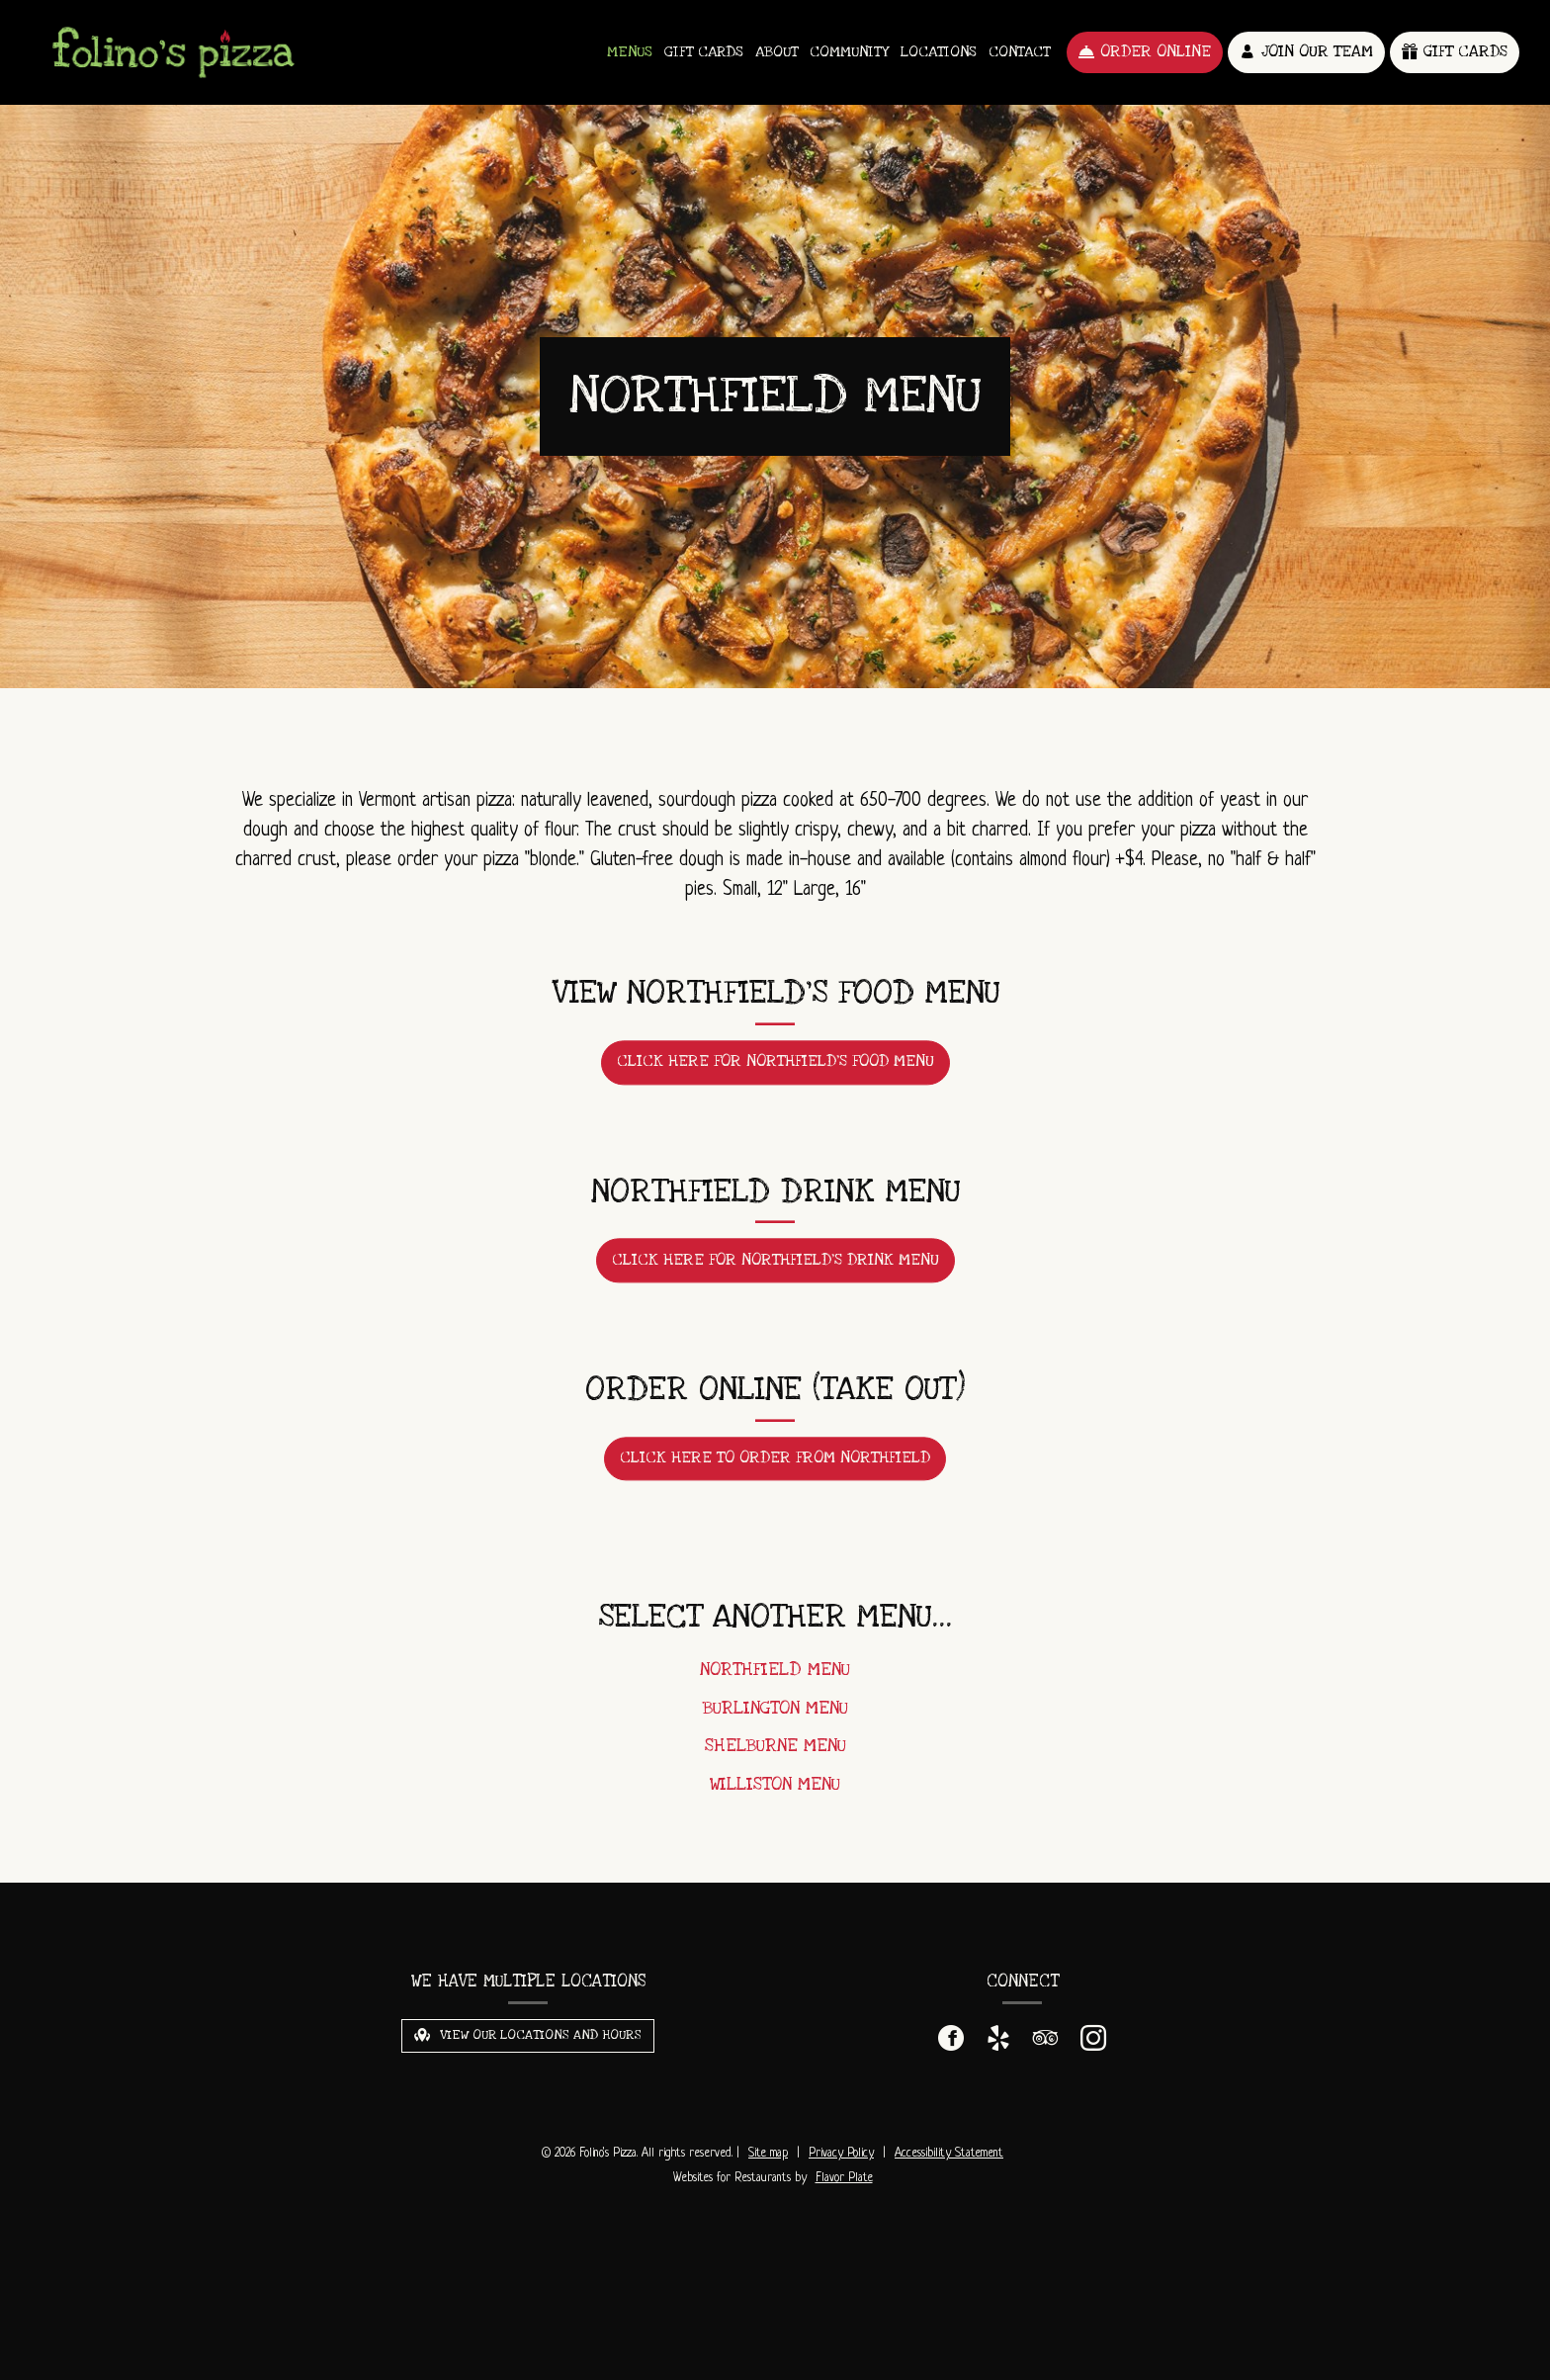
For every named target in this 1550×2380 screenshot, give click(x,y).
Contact (1019, 51)
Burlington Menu (775, 1719)
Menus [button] (629, 51)
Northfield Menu (775, 1680)
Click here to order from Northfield (783, 1473)
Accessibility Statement (949, 2153)
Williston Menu (775, 1795)
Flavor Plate (844, 2178)
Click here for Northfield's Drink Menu (775, 1270)
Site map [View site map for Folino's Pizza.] (768, 2153)
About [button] (776, 51)
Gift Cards (703, 51)
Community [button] (849, 51)
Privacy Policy (841, 2153)
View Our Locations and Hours (528, 2035)
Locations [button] (939, 51)
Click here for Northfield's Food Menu (775, 1072)
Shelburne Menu (775, 1756)
